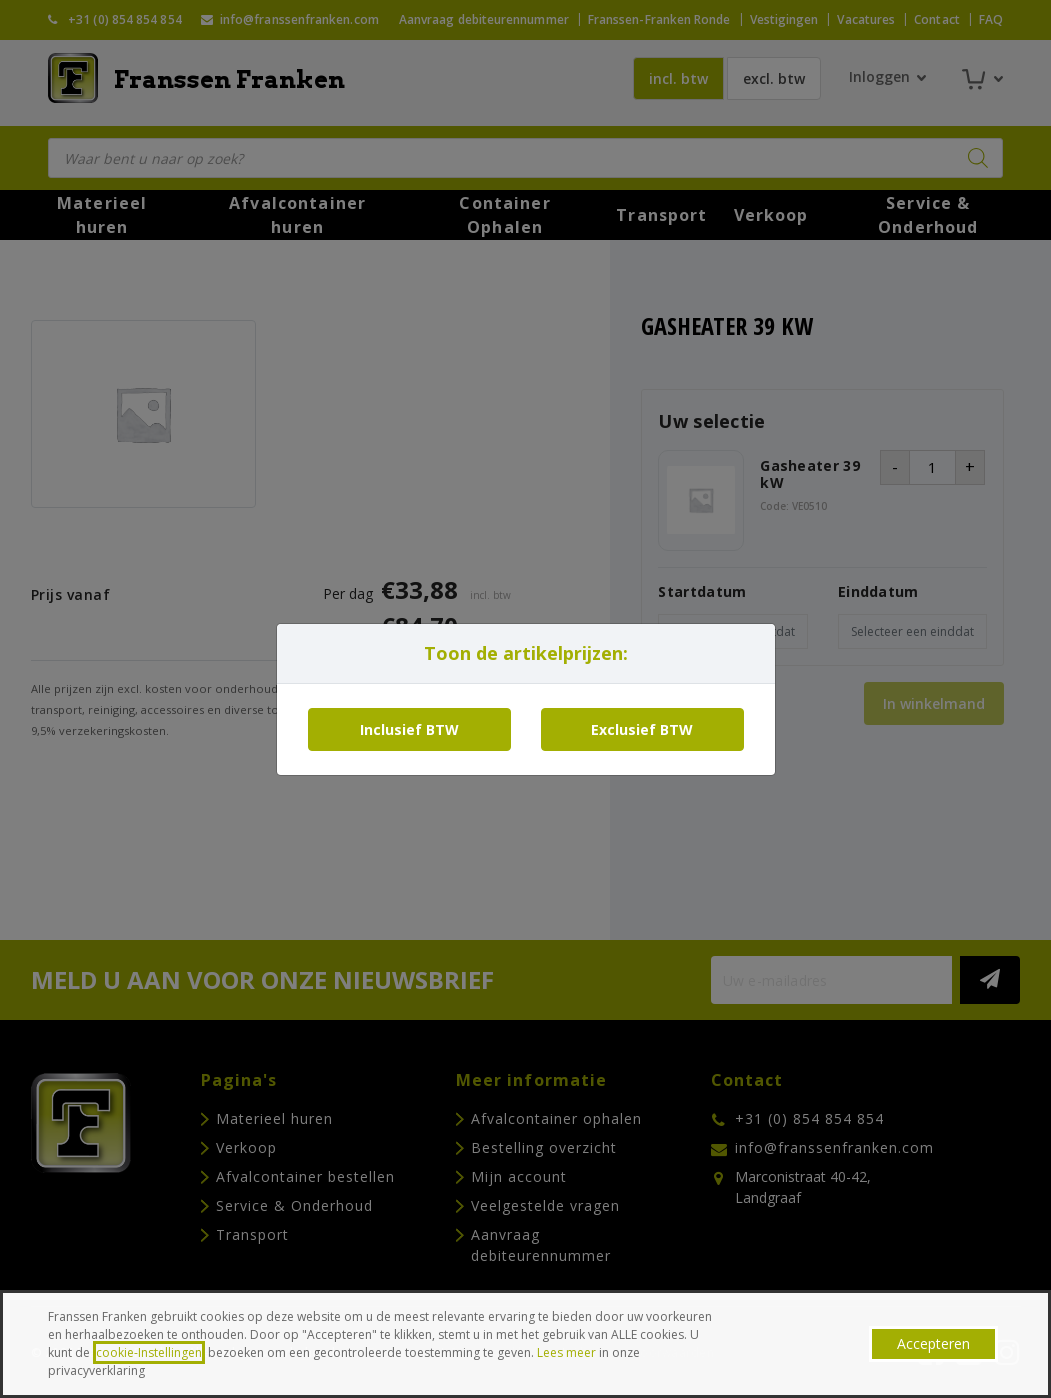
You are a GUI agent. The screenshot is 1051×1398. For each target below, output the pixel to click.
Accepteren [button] (933, 1343)
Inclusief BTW (409, 729)
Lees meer (566, 1352)
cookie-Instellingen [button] (149, 1352)
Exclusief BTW (642, 729)
